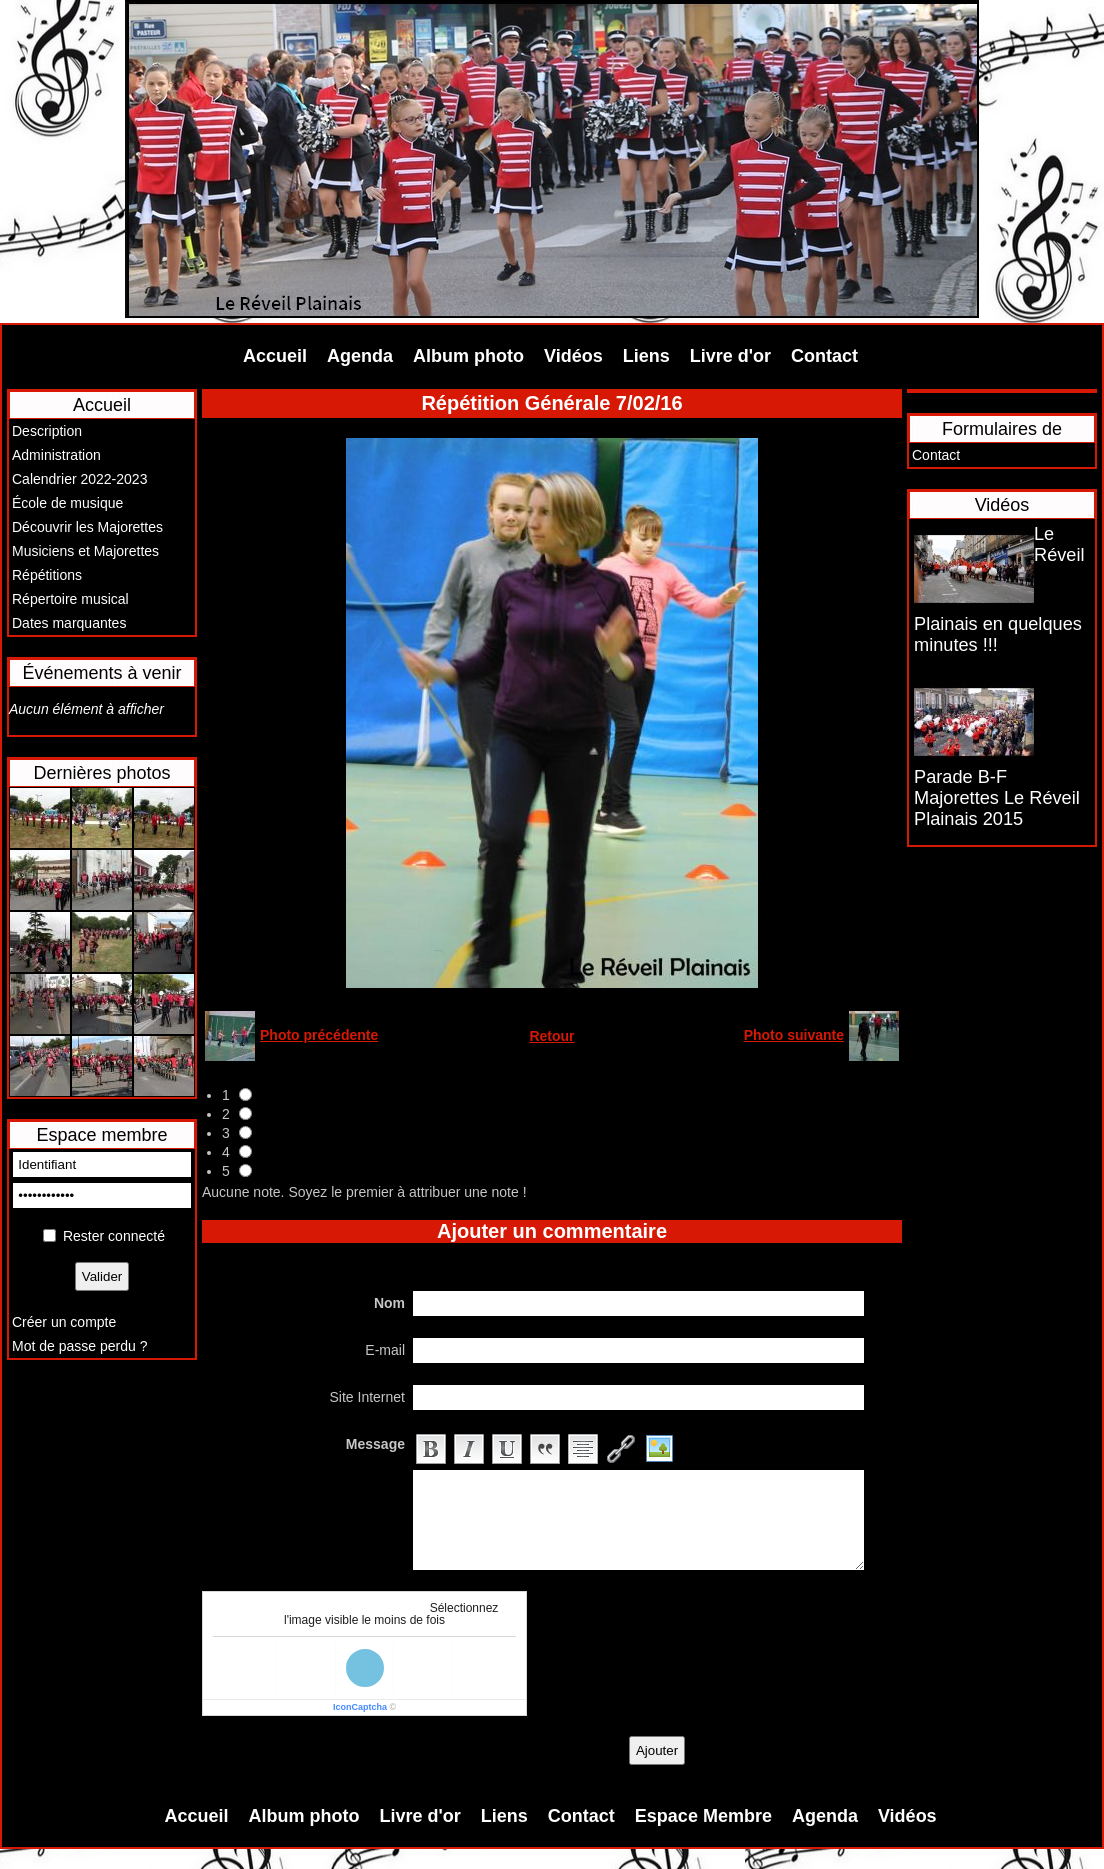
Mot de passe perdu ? (79, 1346)
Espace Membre (703, 1816)
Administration (56, 455)
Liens (646, 356)
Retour (551, 1036)
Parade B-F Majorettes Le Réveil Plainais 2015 (997, 798)
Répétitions (47, 575)
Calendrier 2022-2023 (79, 479)
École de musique (67, 503)
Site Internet (368, 1397)
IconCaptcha (360, 1707)
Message (375, 1444)
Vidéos (573, 356)
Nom (389, 1303)
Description (47, 431)
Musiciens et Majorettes (85, 551)
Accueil (275, 356)
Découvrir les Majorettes (87, 527)
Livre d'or (730, 356)
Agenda (360, 356)
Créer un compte (64, 1322)
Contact (824, 356)
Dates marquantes (69, 623)
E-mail (385, 1350)
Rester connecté (114, 1236)
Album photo (468, 356)
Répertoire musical (70, 599)
